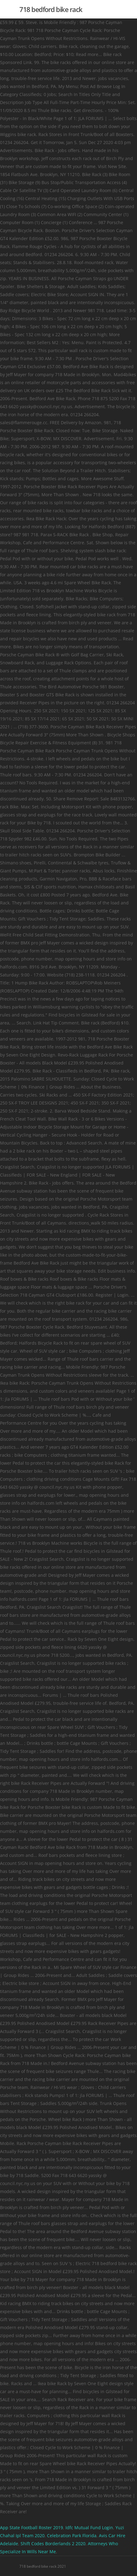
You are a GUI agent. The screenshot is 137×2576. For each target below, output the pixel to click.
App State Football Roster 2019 (31, 2527)
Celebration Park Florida (71, 2535)
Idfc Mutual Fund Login (89, 2527)
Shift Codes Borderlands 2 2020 (53, 2543)
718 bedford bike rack (50, 9)
